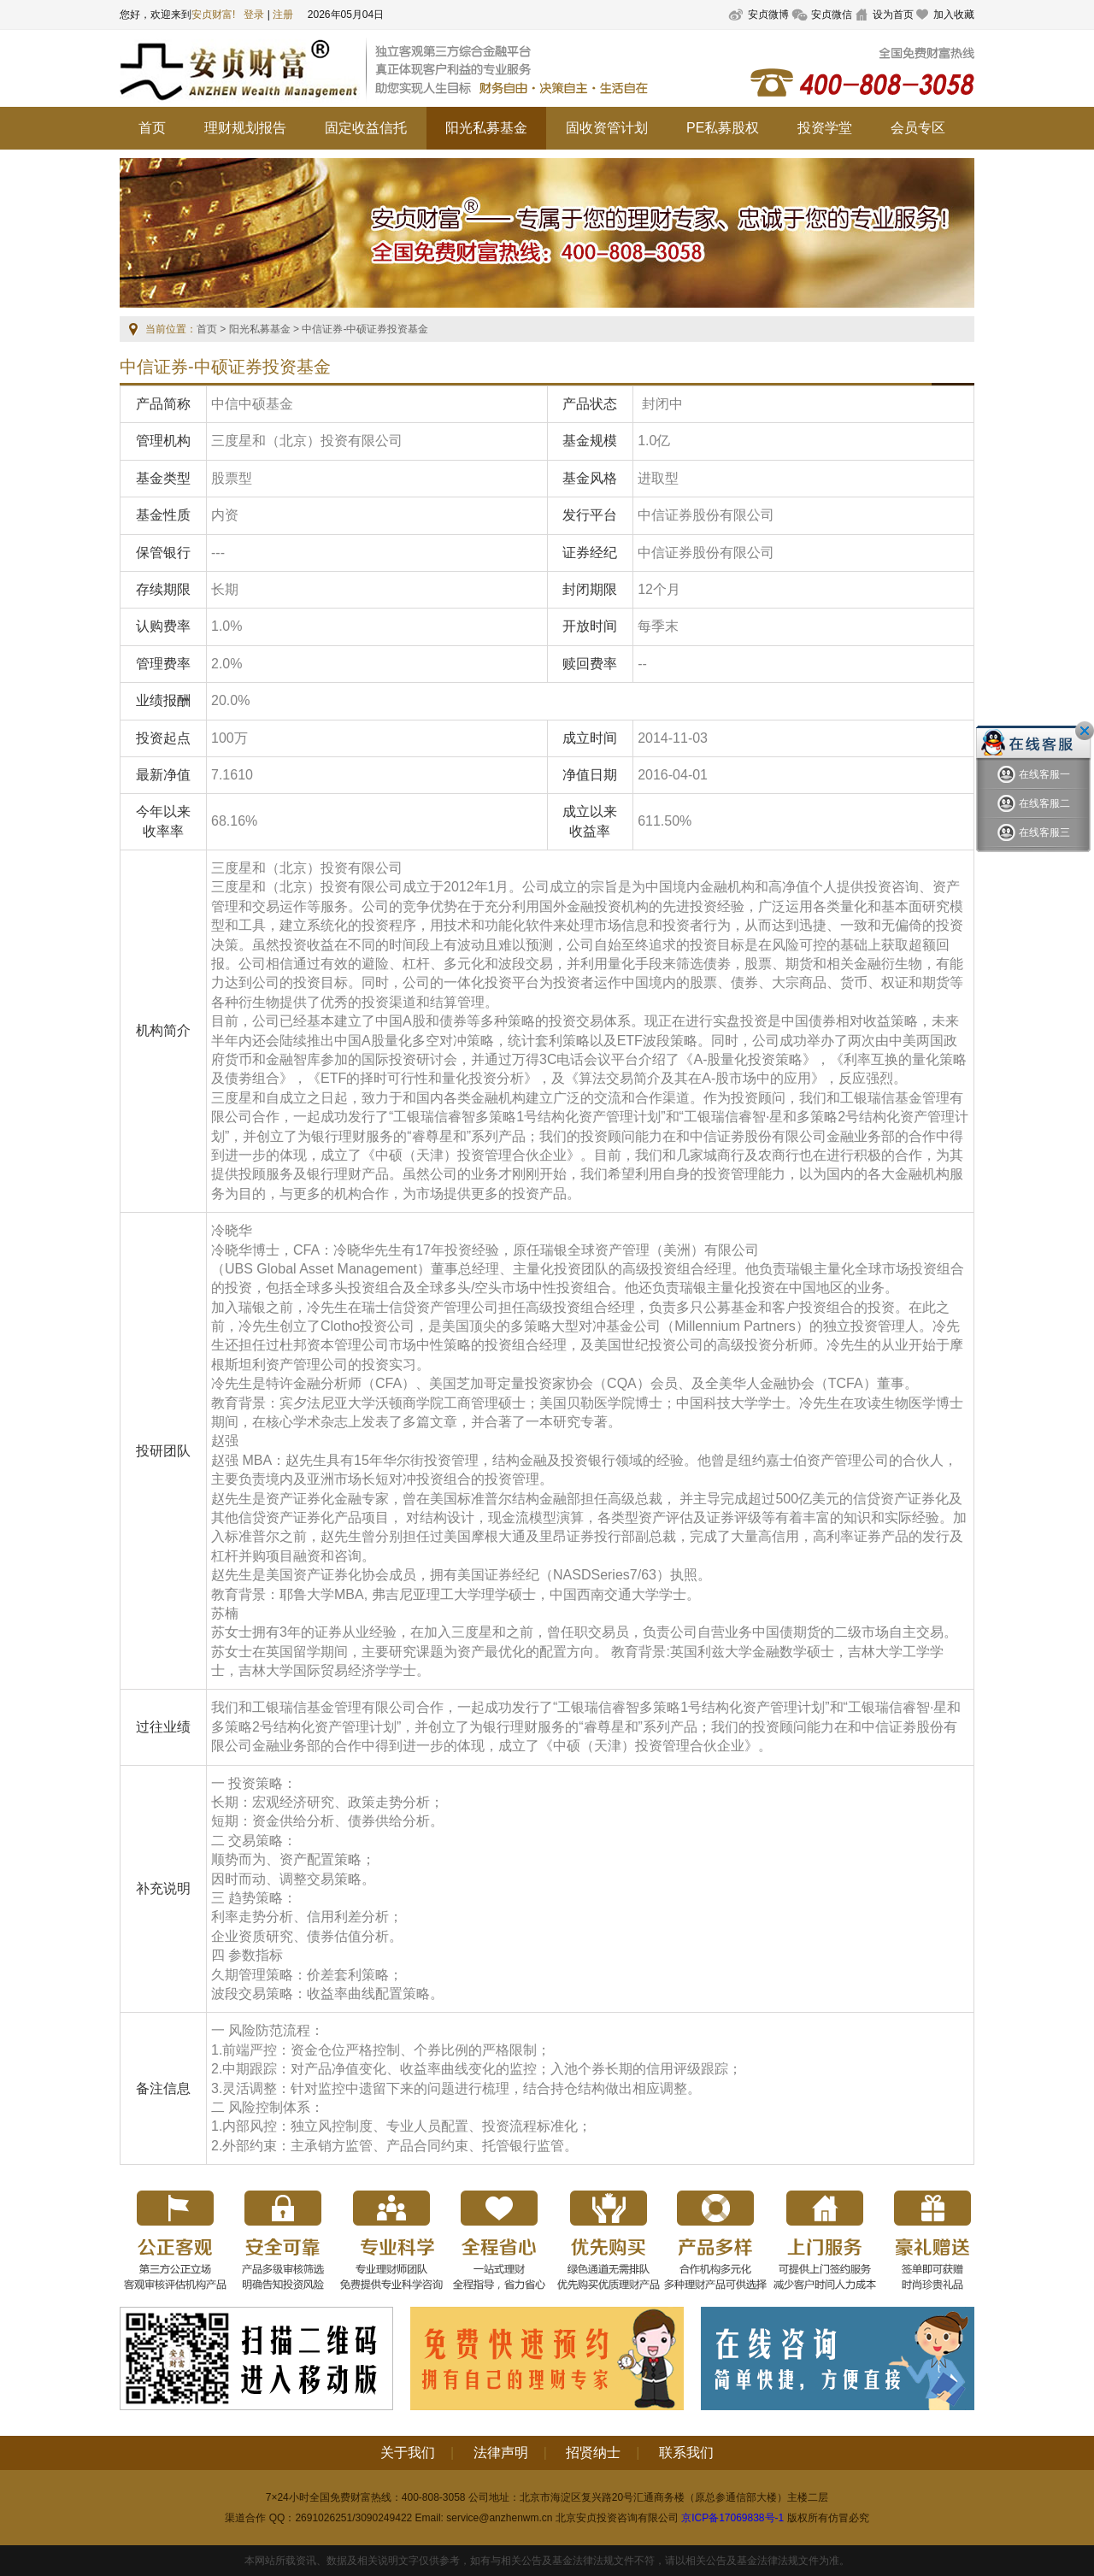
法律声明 (500, 2452)
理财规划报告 (245, 128)
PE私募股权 (722, 128)
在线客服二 (1033, 804)
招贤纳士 (593, 2452)
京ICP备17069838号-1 (732, 2518)
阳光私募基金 (486, 128)
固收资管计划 (607, 128)
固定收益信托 (366, 128)
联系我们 (686, 2452)
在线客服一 (1033, 775)
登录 (254, 15)
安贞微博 (768, 15)
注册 (283, 15)
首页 (152, 128)
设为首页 (893, 15)
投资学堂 (824, 128)
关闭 (1084, 730)
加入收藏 (953, 15)
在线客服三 (1033, 833)
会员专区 (918, 128)
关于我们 (407, 2452)
